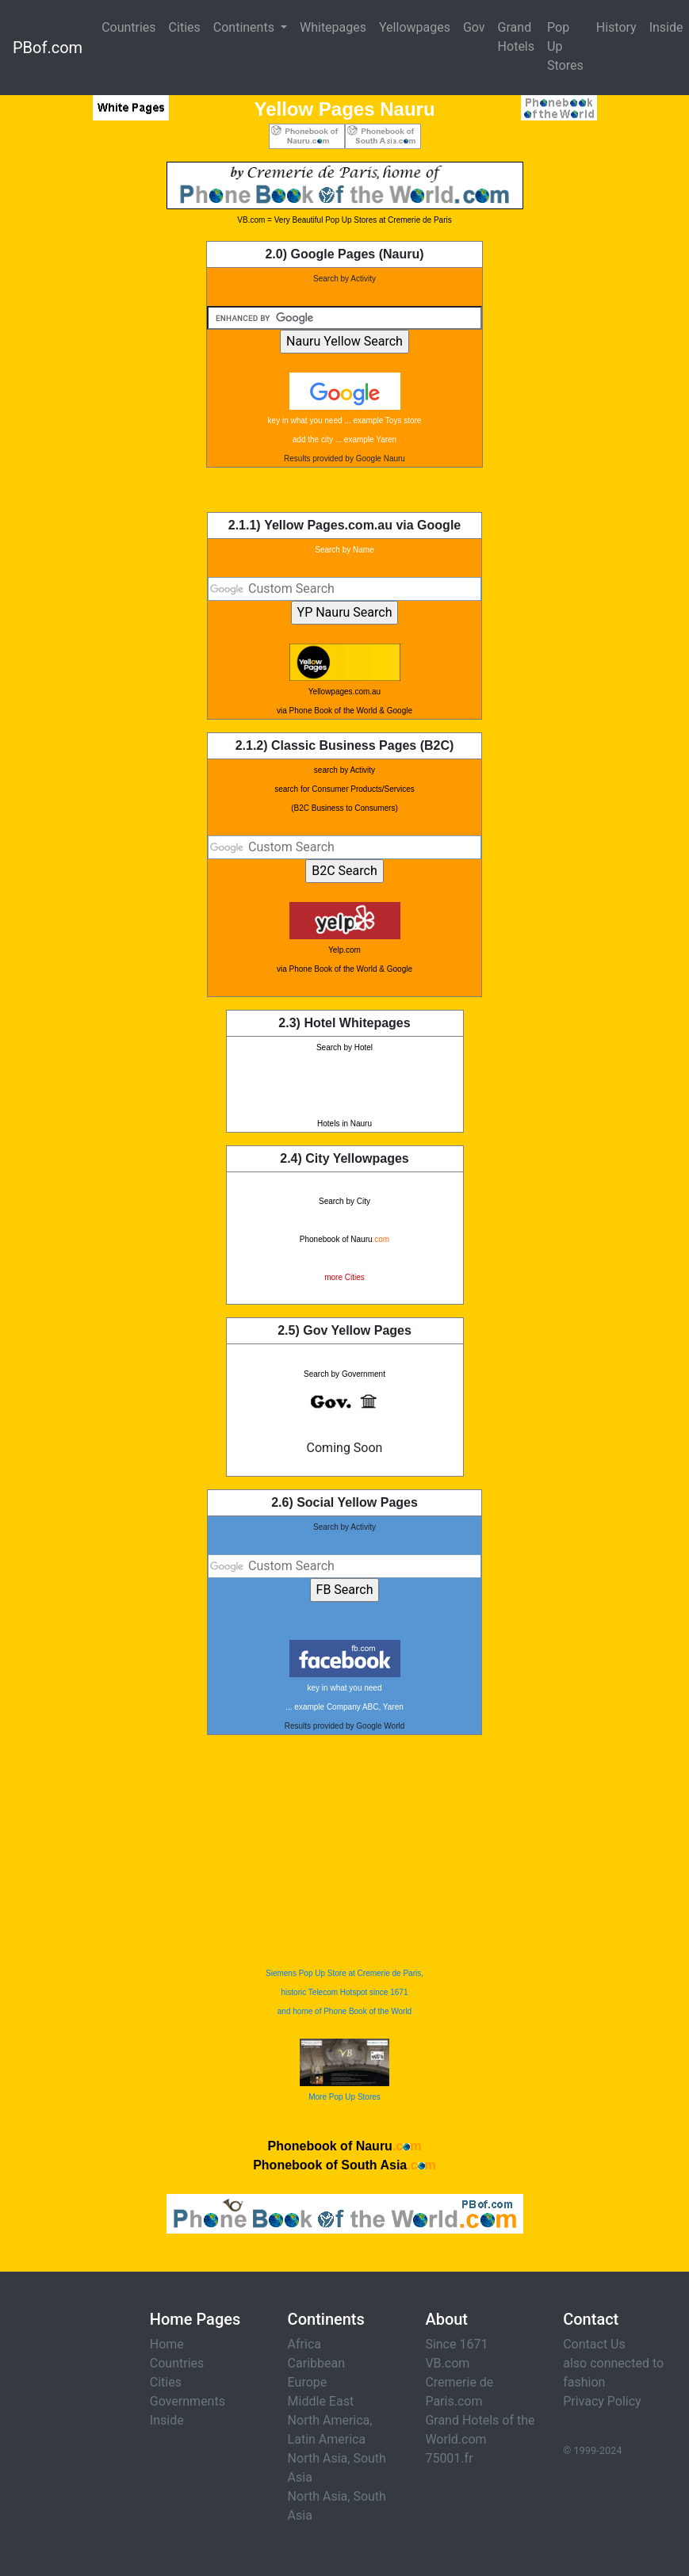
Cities (185, 27)
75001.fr (449, 2458)
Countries (128, 27)
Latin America (327, 2439)
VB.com (447, 2363)
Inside (167, 2420)
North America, (330, 2420)
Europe (307, 2382)
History (616, 27)
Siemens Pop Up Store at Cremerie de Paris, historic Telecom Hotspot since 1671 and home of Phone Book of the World (344, 1992)
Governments (187, 2401)
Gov (474, 27)
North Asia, (319, 2458)
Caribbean (316, 2363)
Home (167, 2344)
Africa (304, 2344)
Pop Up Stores (565, 46)
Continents (245, 27)
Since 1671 (456, 2344)
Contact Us (594, 2344)
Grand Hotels (516, 37)
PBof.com (47, 47)
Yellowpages (414, 27)
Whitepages (333, 27)
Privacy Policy (602, 2401)
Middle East (321, 2401)
